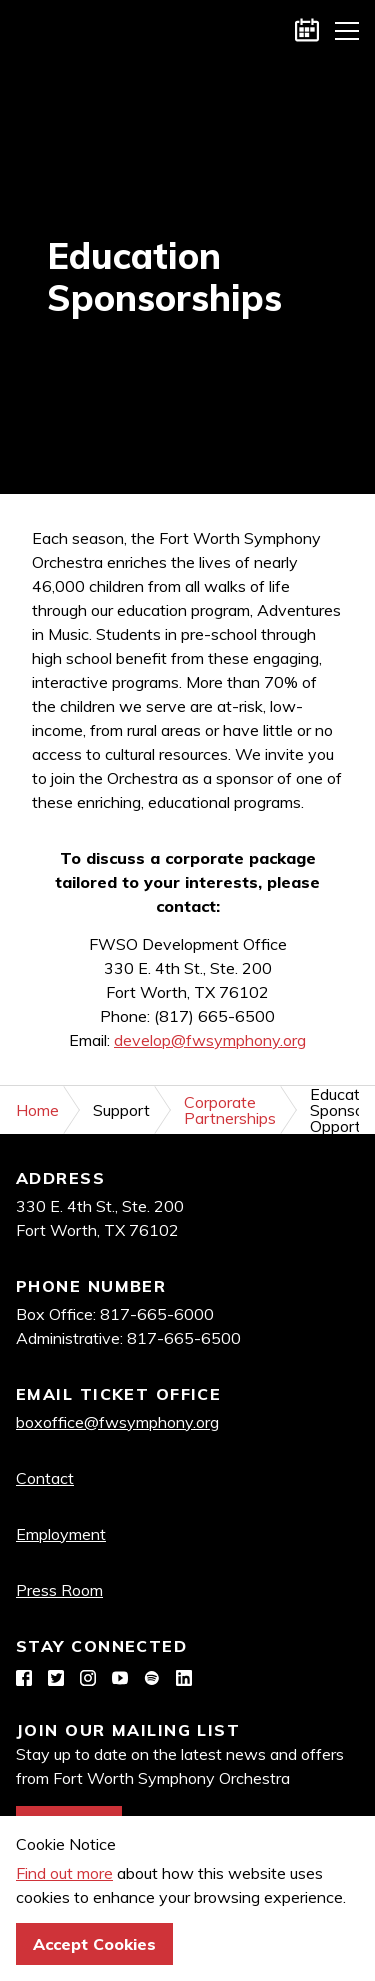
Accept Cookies (94, 1944)
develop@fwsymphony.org (210, 1040)
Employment (61, 1534)
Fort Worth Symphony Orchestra (30, 30)
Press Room (59, 1590)
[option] (187, 277)
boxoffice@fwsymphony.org (117, 1422)
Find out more (64, 1873)
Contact (45, 1478)
